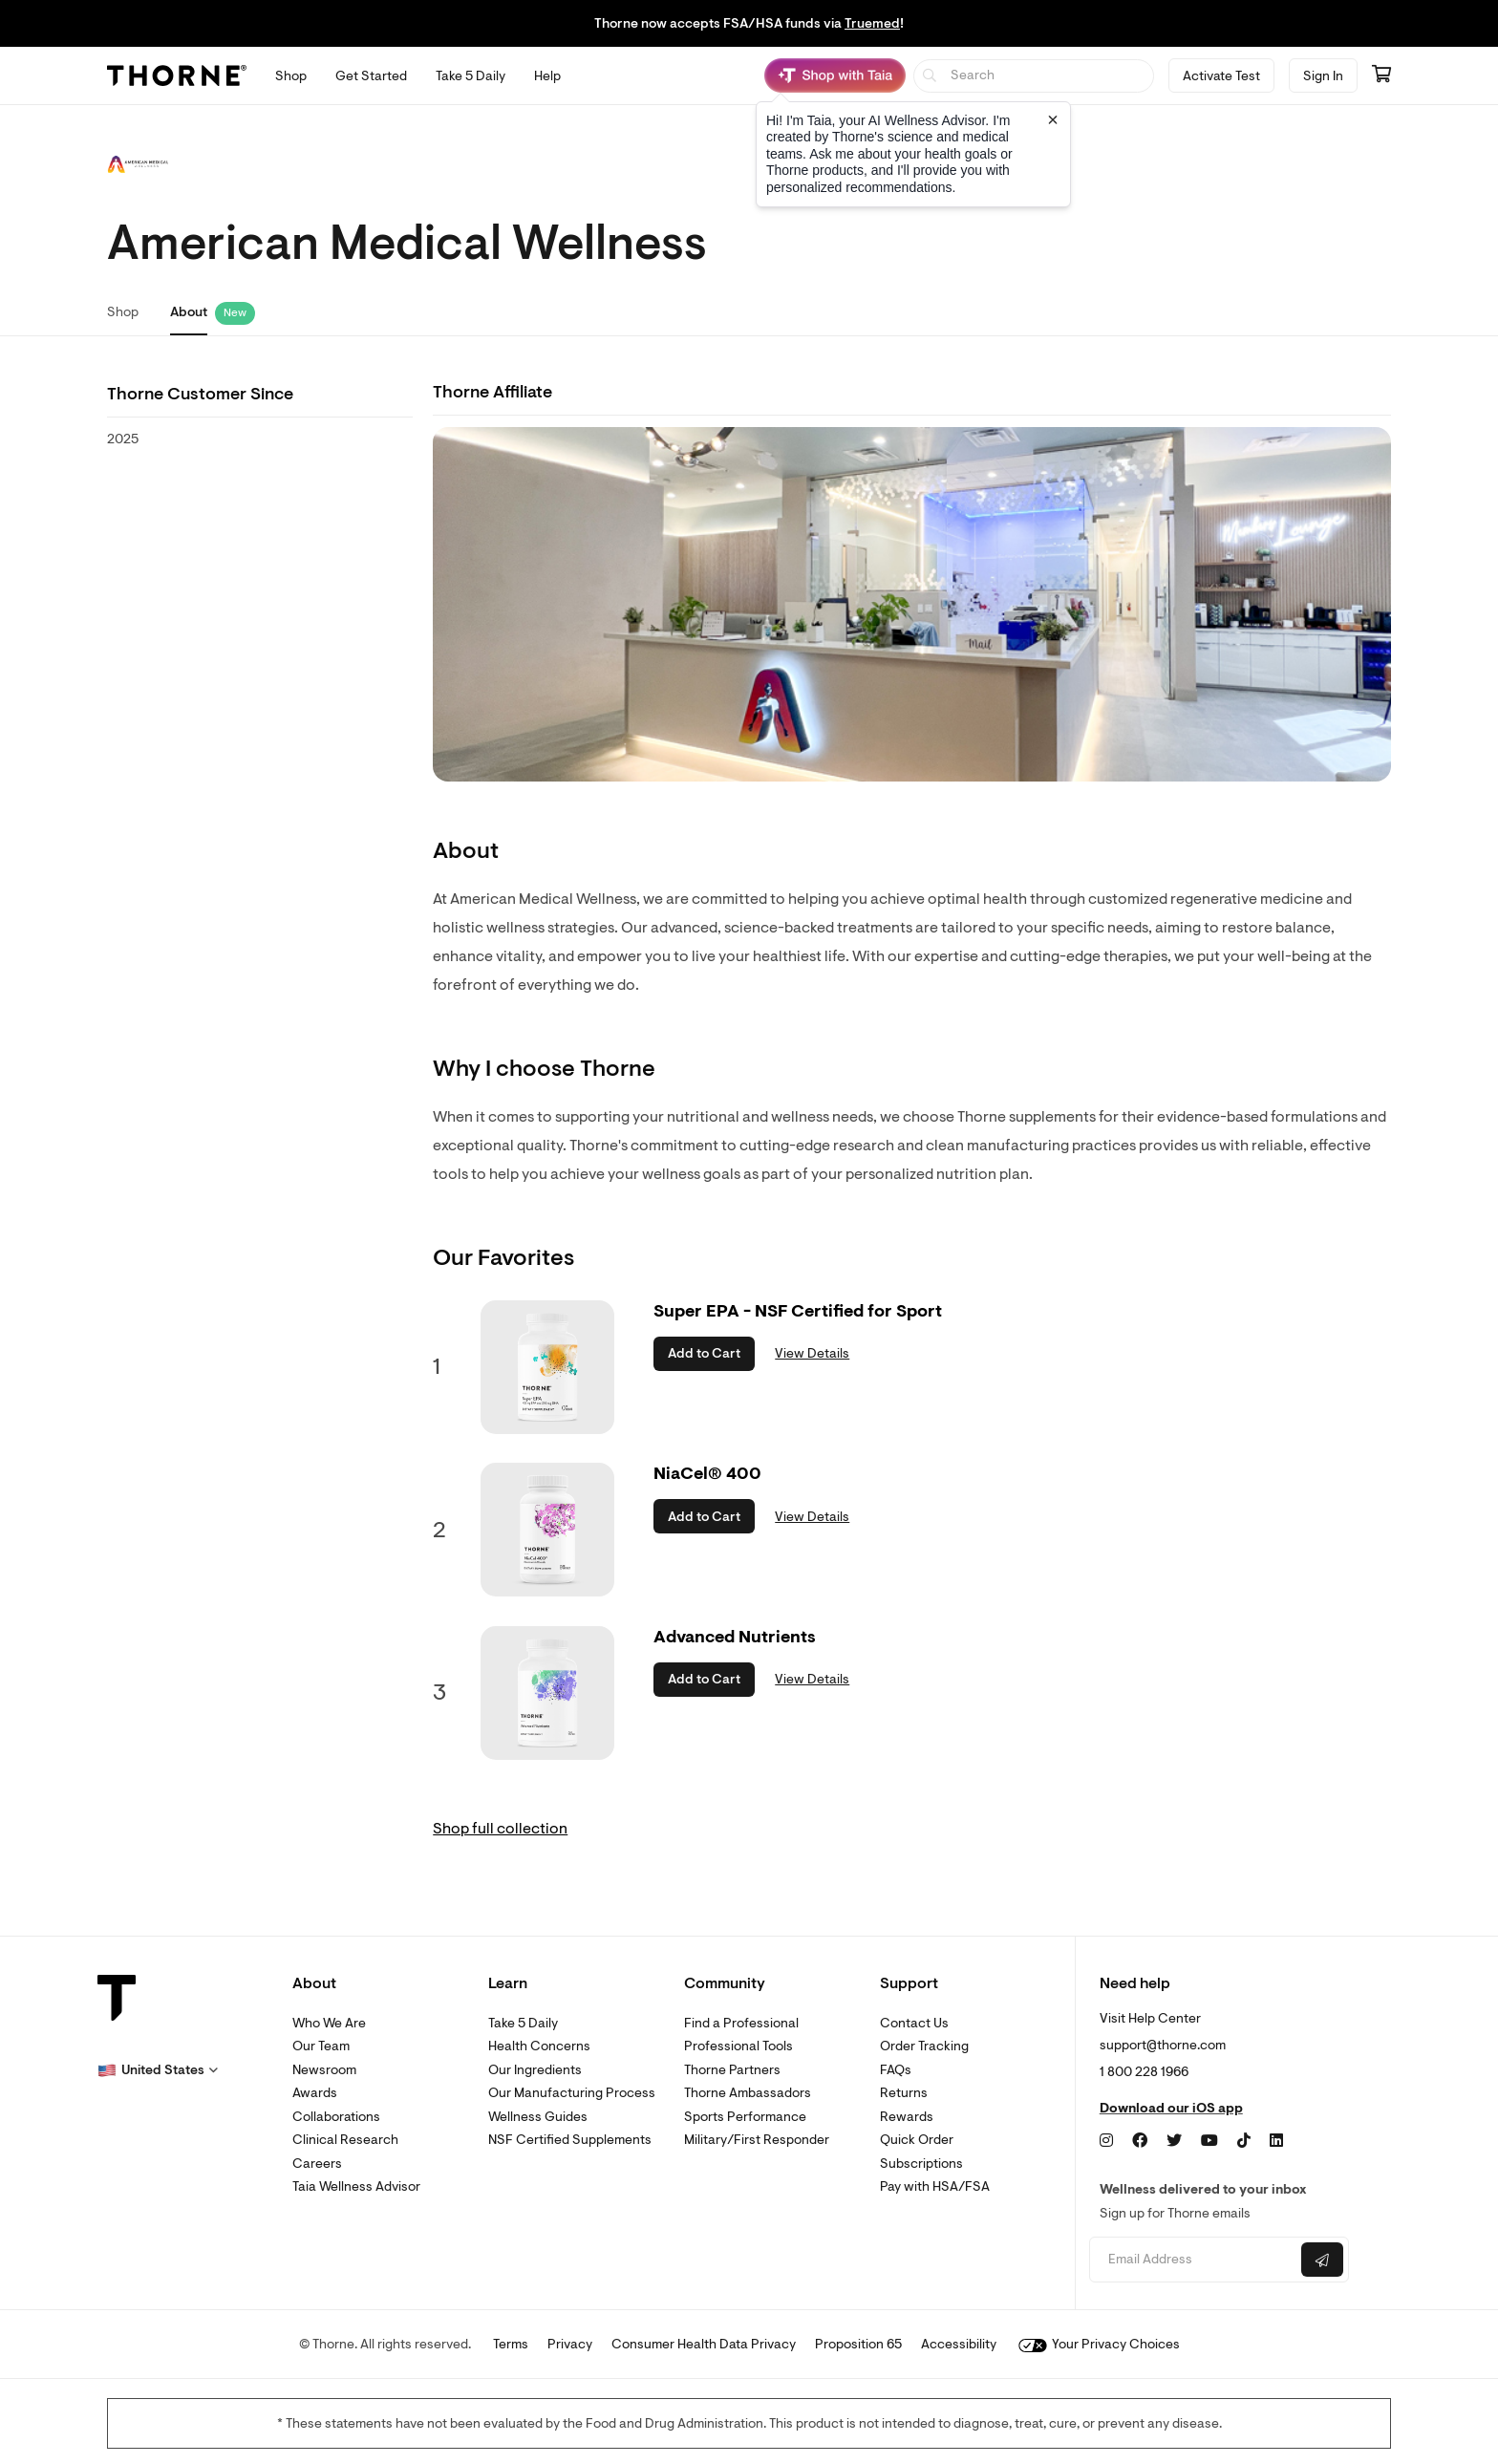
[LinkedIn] (1276, 2141)
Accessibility (958, 2344)
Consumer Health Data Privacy (703, 2344)
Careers (317, 2163)
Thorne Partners (732, 2070)
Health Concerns (539, 2046)
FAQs (895, 2070)
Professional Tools (738, 2046)
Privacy (569, 2344)
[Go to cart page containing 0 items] (1381, 75)
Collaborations (336, 2117)
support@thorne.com (1163, 2045)
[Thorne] (176, 75)
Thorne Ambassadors (747, 2093)
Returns (904, 2093)
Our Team (321, 2046)
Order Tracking (924, 2046)
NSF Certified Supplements (570, 2140)
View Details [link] (812, 1353)
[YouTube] (1209, 2141)
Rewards (906, 2117)
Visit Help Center (1150, 2018)
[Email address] (1193, 2260)
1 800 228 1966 (1144, 2072)
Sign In (1323, 76)
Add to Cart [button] (704, 1353)
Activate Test (1221, 76)
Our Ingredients (535, 2070)
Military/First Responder (756, 2140)
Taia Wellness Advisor (356, 2186)
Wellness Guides (538, 2117)
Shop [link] (123, 312)
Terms (510, 2344)
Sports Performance (745, 2117)
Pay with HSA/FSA (935, 2186)
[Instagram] (1106, 2141)
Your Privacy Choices (1099, 2344)
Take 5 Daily (523, 2023)
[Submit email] (1322, 2259)
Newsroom (324, 2070)
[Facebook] (1139, 2141)
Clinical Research (345, 2140)
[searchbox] (1034, 76)
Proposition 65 (858, 2344)
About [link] (188, 312)
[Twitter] (1174, 2141)
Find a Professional (741, 2023)
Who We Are (329, 2023)
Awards (314, 2093)
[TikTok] (1244, 2141)
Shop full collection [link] (500, 1828)
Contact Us (914, 2023)
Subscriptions (921, 2163)
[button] (157, 2070)
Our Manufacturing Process (571, 2093)
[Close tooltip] (1052, 119)
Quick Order (916, 2140)
